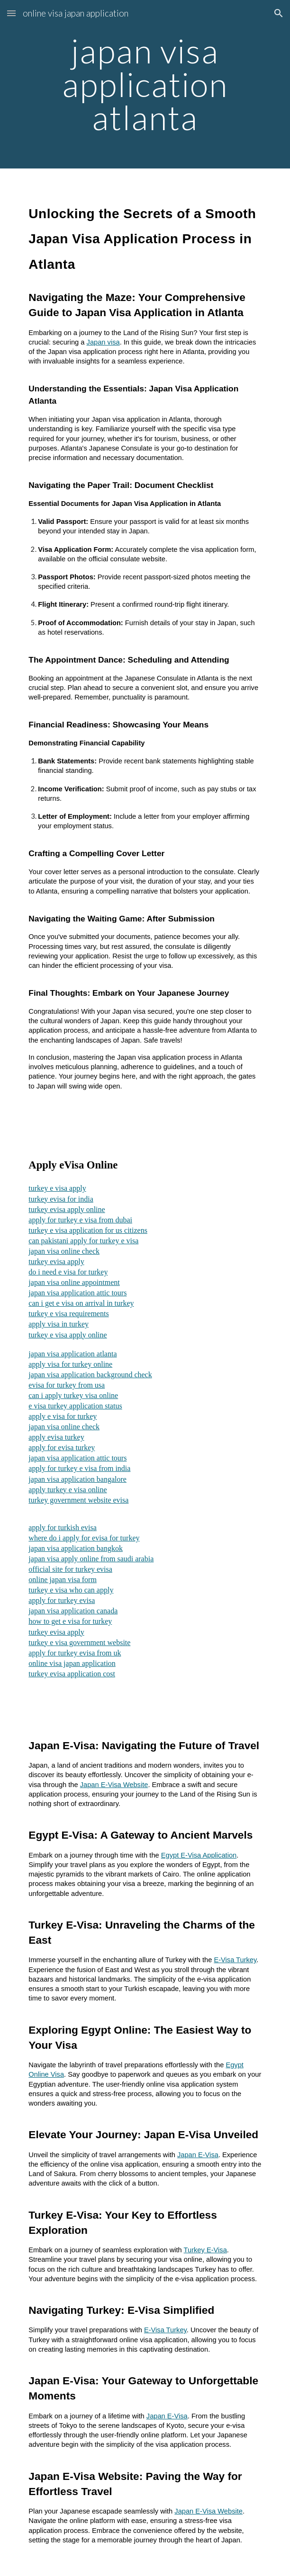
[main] (145, 84)
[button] (11, 13)
